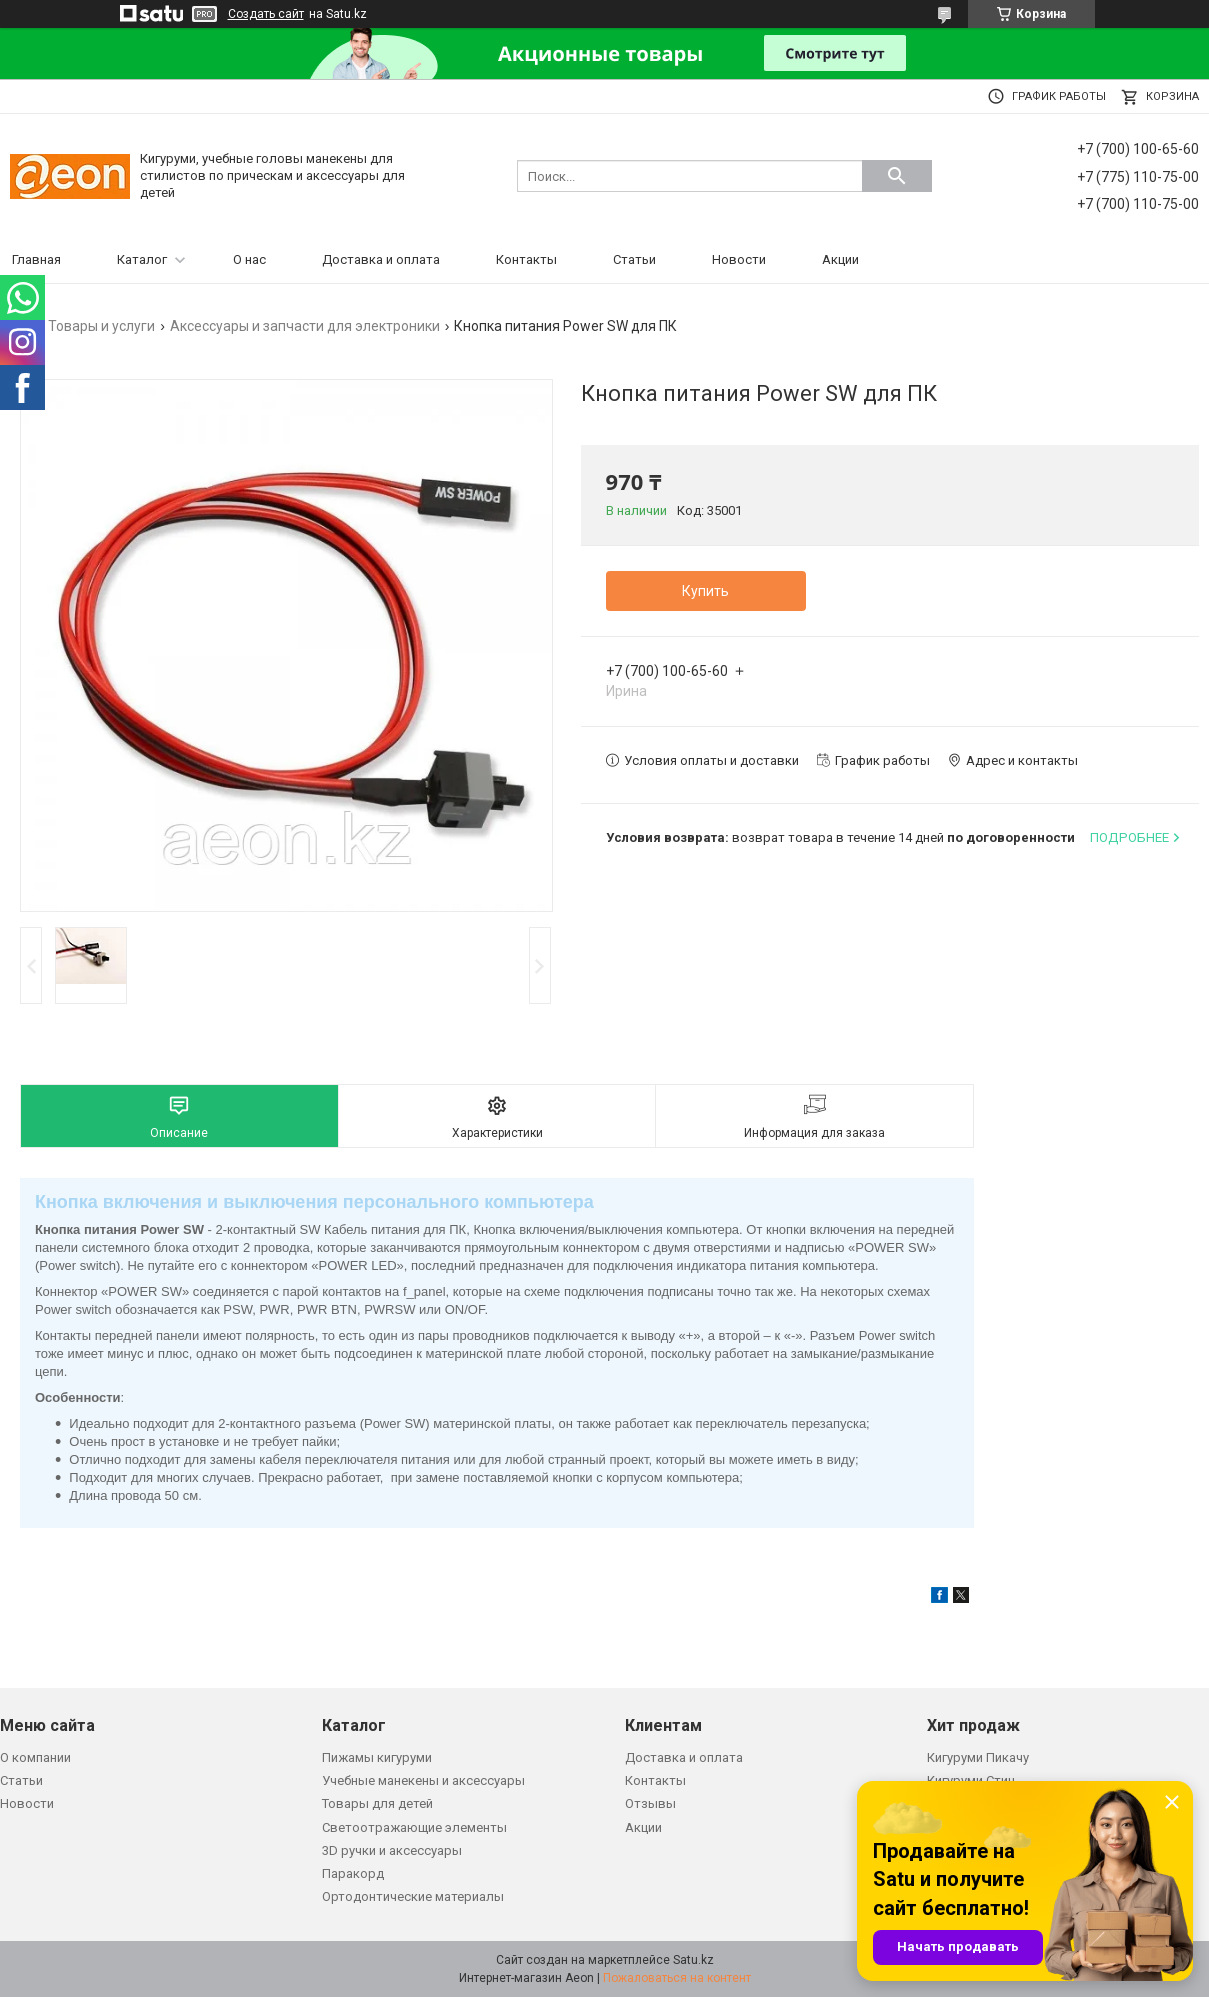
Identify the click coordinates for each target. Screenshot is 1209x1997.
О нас (249, 259)
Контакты (526, 259)
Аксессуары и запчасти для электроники (305, 326)
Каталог (142, 259)
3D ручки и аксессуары (392, 1850)
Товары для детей (377, 1803)
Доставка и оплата (381, 259)
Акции (840, 259)
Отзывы (650, 1803)
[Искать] (897, 176)
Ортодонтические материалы (413, 1896)
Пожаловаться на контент (677, 1978)
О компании (35, 1757)
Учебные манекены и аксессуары (423, 1780)
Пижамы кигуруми (377, 1757)
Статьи (634, 259)
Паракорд (353, 1873)
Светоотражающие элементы (414, 1827)
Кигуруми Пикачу (978, 1757)
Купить (705, 591)
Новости (739, 259)
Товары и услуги (101, 326)
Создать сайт (266, 14)
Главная (36, 259)
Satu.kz (693, 1960)
